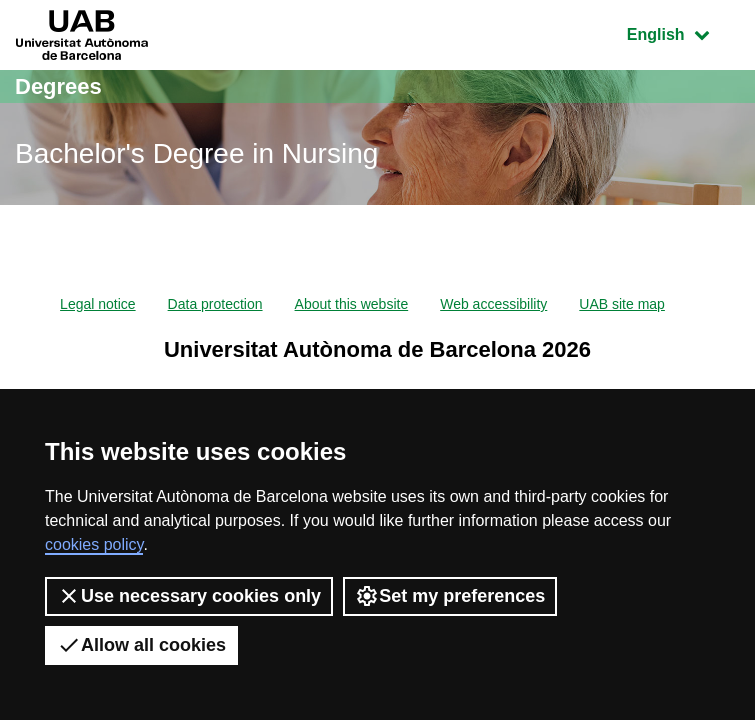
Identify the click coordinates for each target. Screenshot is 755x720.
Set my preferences (450, 596)
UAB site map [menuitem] (622, 304)
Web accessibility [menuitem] (493, 304)
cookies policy (94, 544)
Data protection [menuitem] (215, 304)
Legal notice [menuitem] (98, 304)
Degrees (58, 86)
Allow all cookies (141, 645)
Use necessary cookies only (189, 596)
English (683, 32)
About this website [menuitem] (352, 304)
